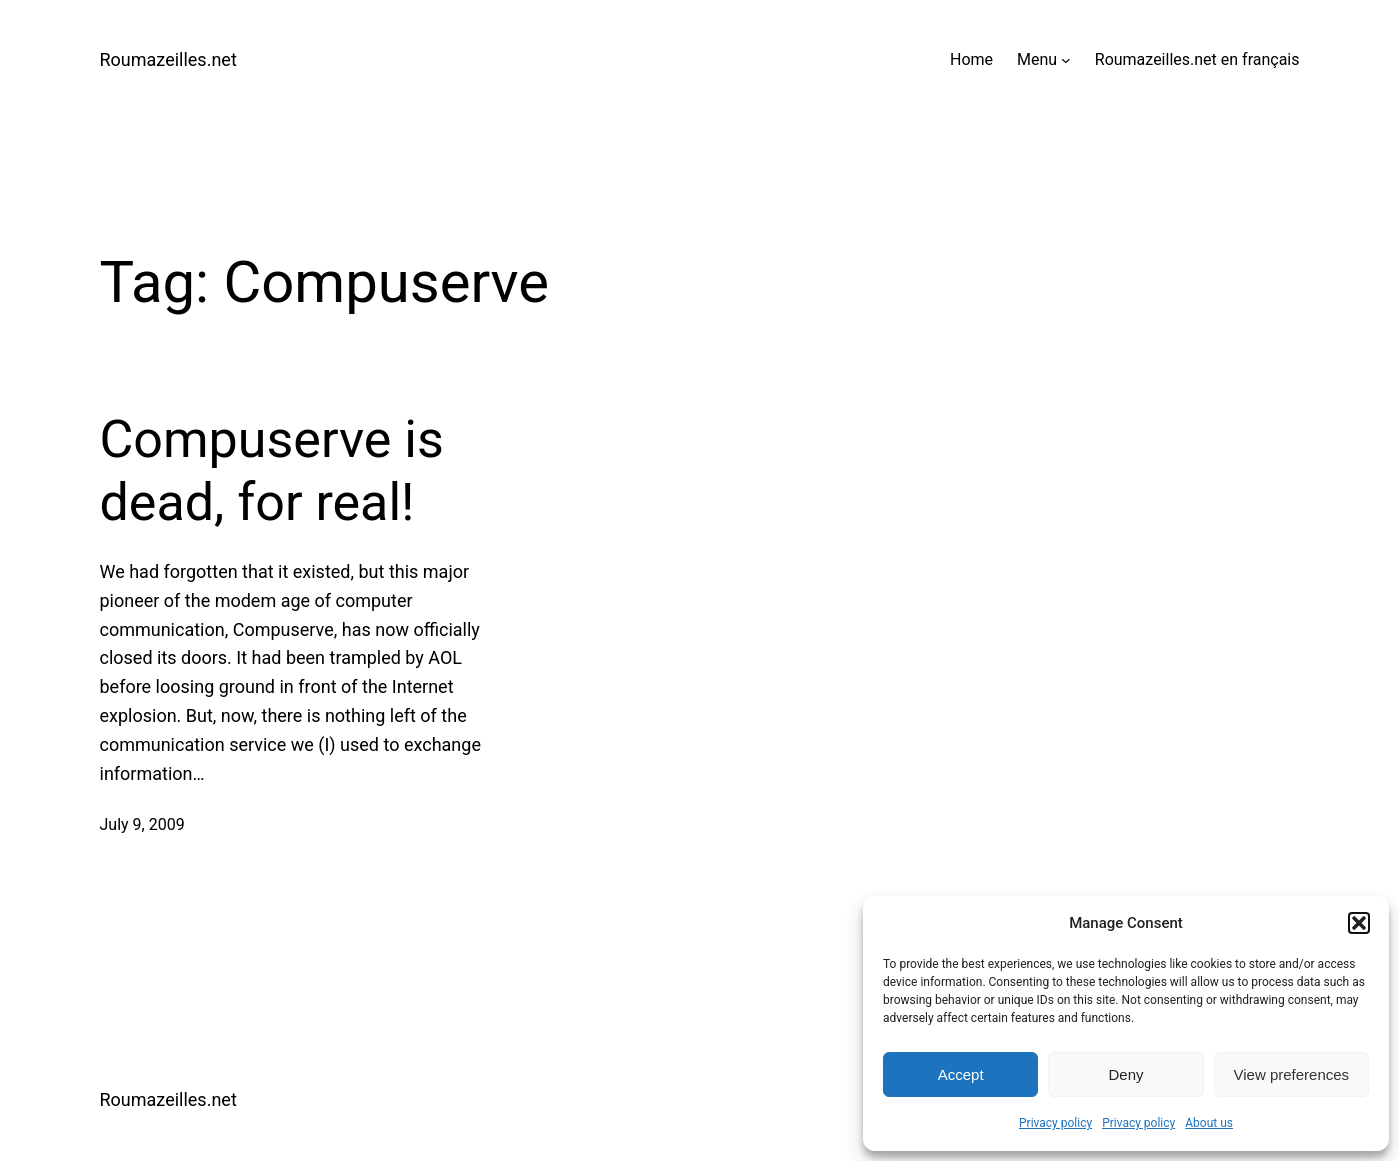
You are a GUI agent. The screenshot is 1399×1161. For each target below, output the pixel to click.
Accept (961, 1074)
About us (1209, 1123)
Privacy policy (1055, 1123)
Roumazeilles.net (168, 59)
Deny (1125, 1074)
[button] (1359, 923)
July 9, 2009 (142, 824)
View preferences (1292, 1074)
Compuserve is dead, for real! (272, 470)
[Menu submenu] (1066, 60)
